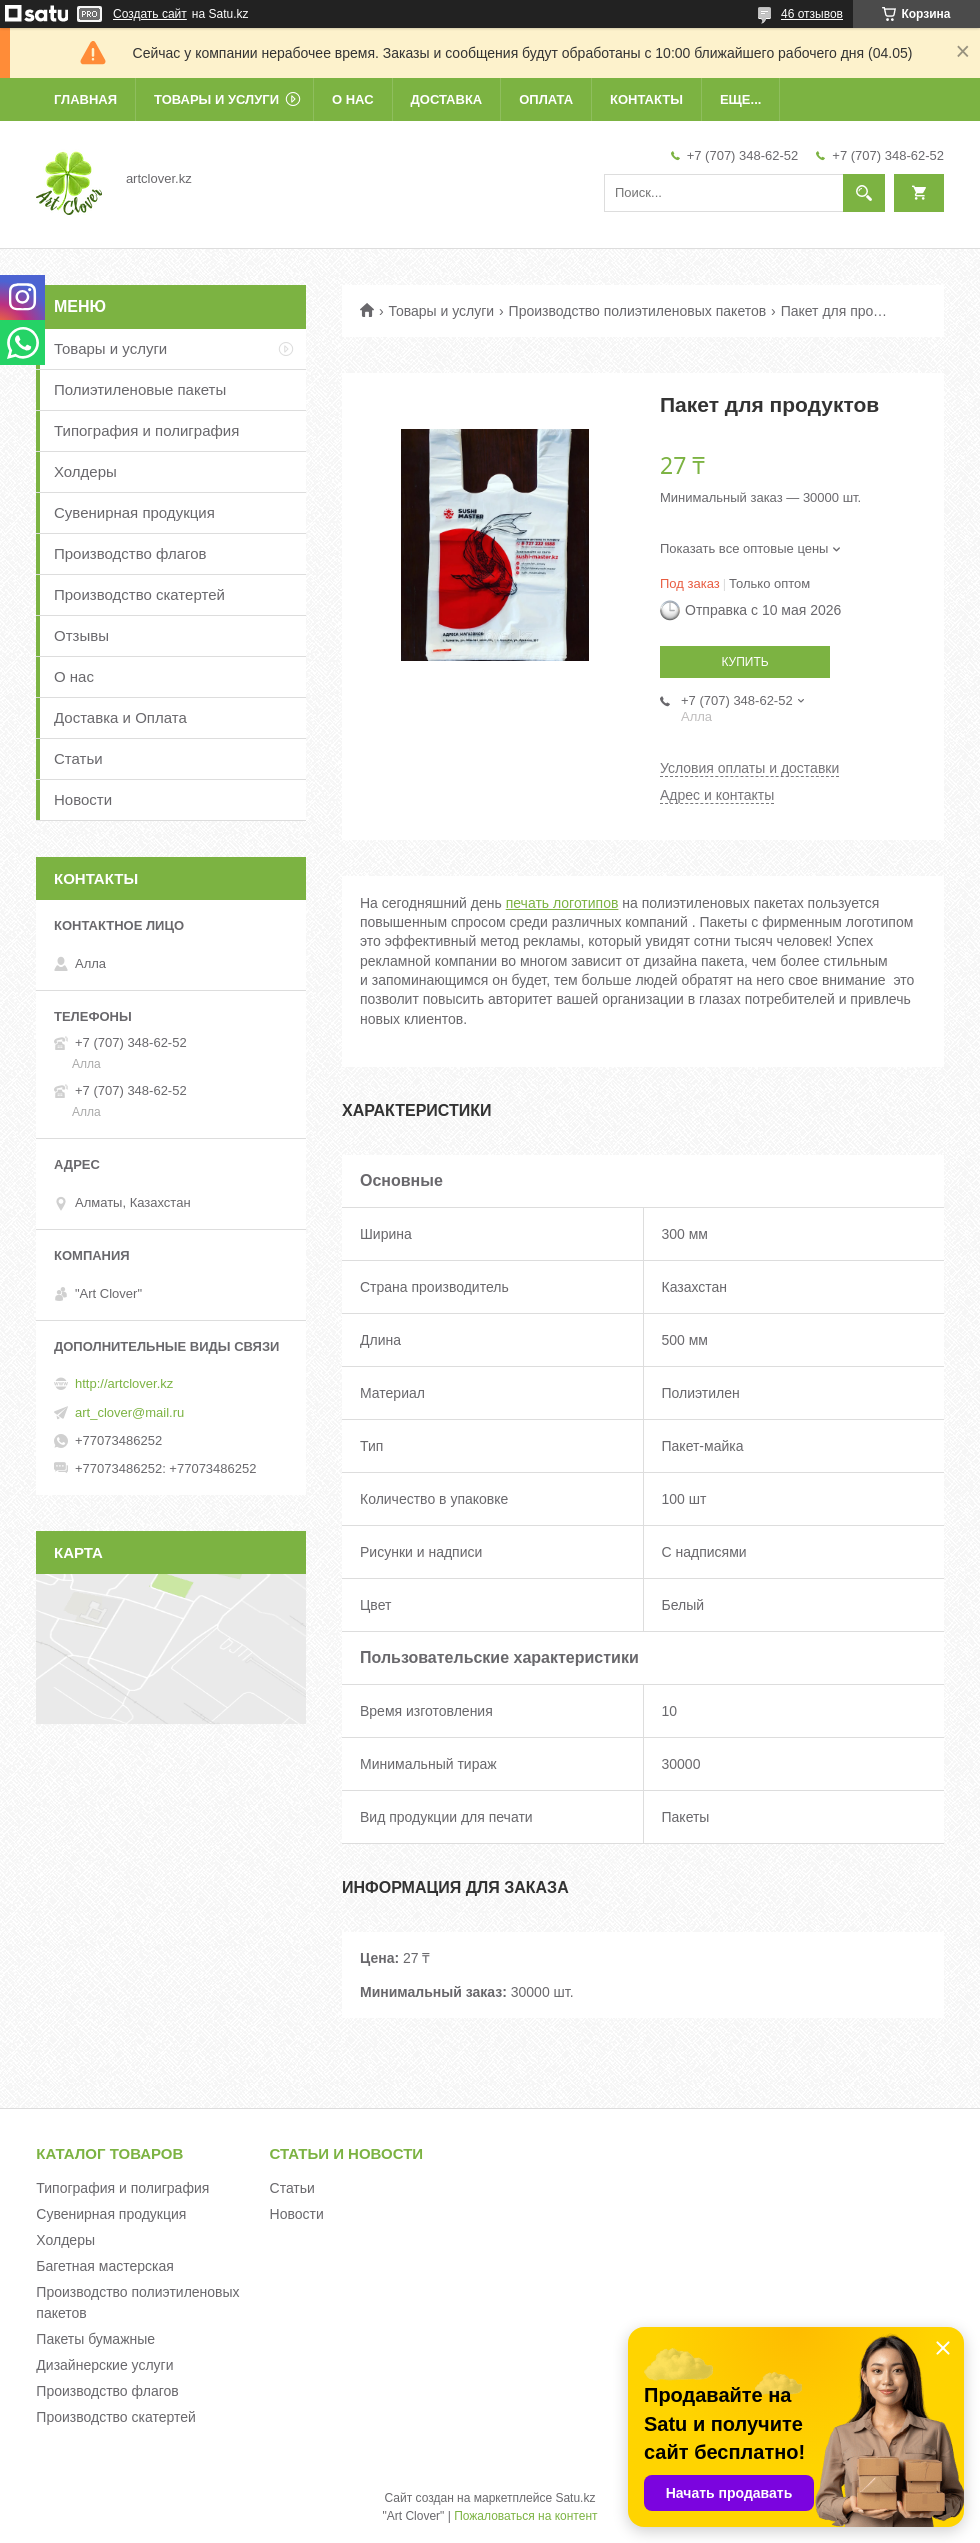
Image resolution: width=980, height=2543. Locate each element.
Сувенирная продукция (134, 512)
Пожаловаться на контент (525, 2516)
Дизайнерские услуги (104, 2365)
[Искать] (864, 193)
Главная (85, 99)
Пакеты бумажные (95, 2339)
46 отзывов (812, 14)
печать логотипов (562, 903)
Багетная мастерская (105, 2266)
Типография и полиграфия (146, 430)
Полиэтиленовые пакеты (140, 389)
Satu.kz (575, 2498)
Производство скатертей (139, 594)
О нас (353, 99)
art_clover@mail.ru (129, 1412)
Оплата (546, 99)
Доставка (447, 99)
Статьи (78, 758)
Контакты (646, 99)
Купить (744, 662)
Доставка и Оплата (120, 717)
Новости (83, 799)
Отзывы (81, 635)
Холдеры (85, 471)
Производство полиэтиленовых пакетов (638, 311)
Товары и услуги (216, 99)
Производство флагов (130, 553)
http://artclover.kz (124, 1383)
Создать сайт (150, 14)
